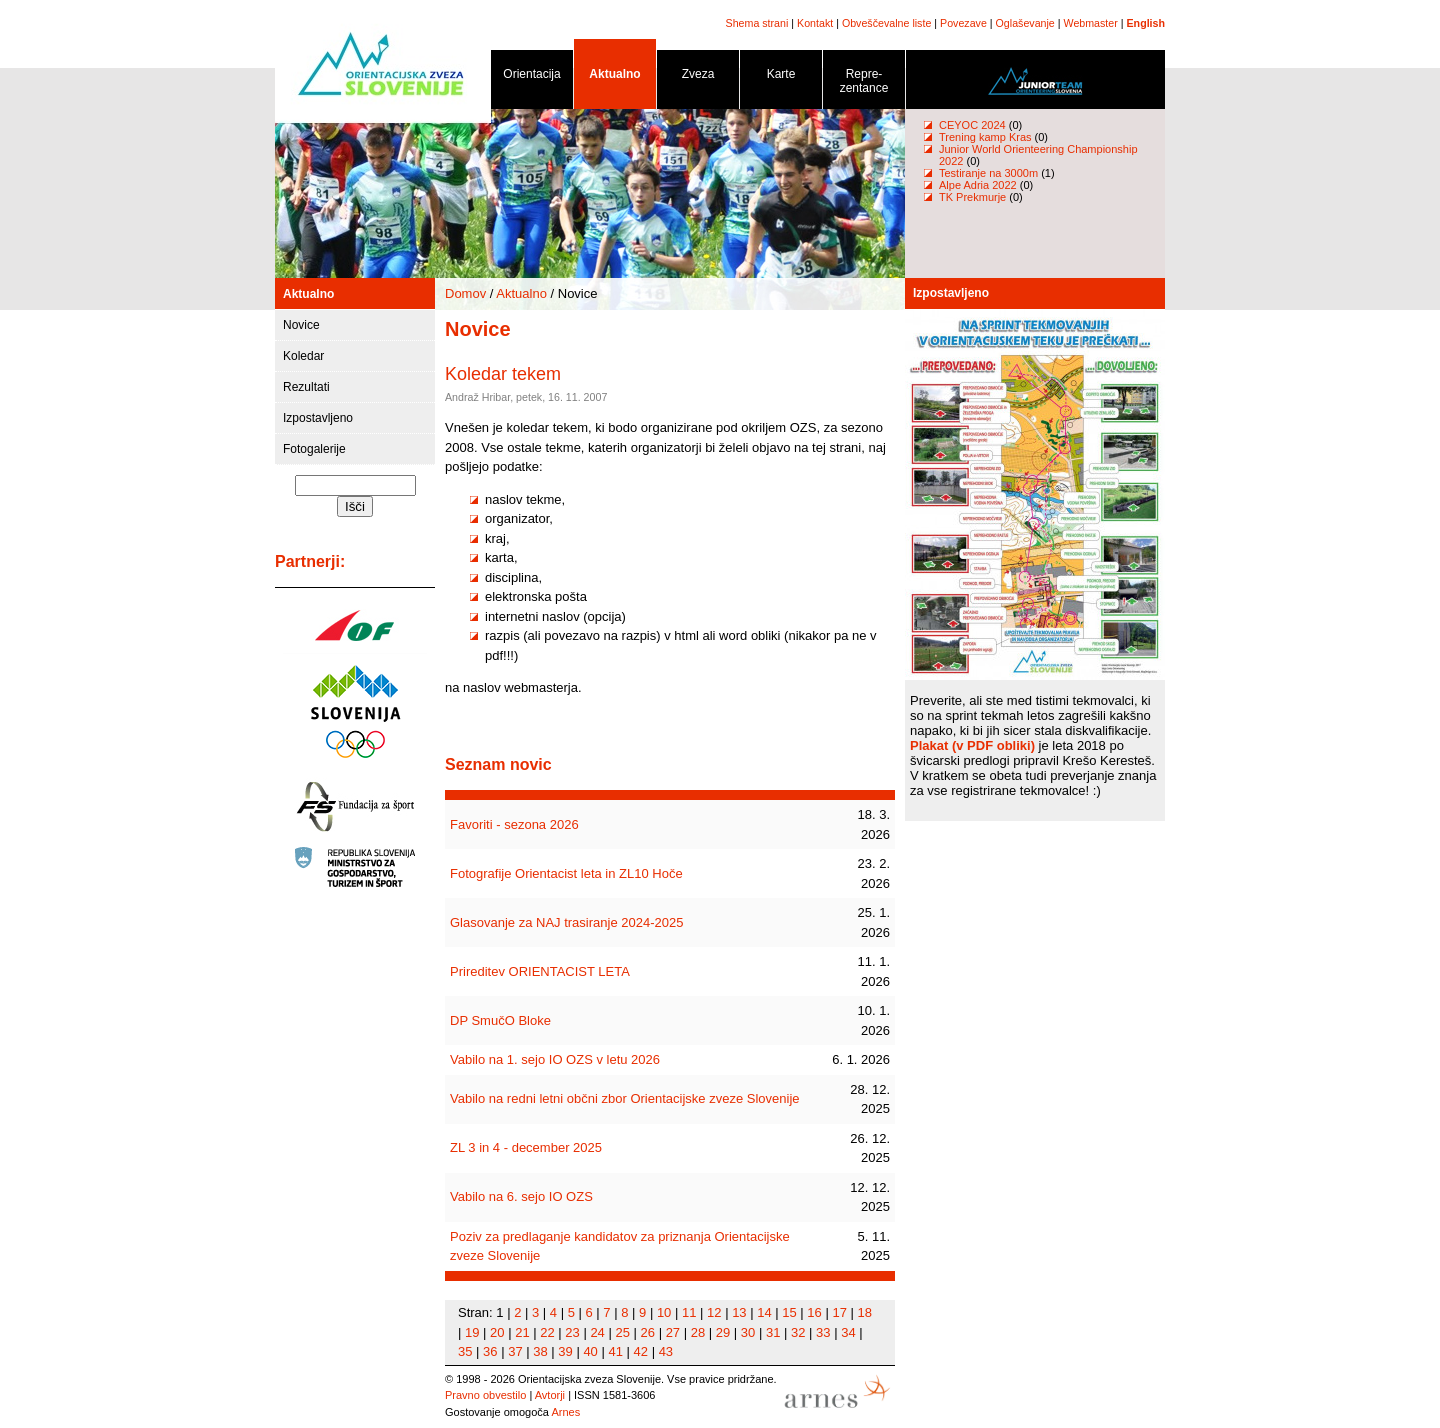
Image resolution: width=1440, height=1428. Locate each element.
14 (764, 1312)
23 (572, 1332)
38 (540, 1351)
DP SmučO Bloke (500, 1020)
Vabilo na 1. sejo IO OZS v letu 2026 (555, 1059)
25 (622, 1332)
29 (723, 1332)
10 (664, 1312)
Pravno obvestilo (485, 1395)
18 (865, 1312)
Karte (781, 77)
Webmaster (1091, 23)
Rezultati (306, 387)
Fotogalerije (314, 449)
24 (597, 1332)
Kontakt (815, 23)
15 (789, 1312)
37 (515, 1351)
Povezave (963, 23)
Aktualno (615, 77)
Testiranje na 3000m (990, 173)
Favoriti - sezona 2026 (514, 824)
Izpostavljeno (318, 418)
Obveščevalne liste (886, 23)
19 (472, 1332)
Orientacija (532, 77)
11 (689, 1312)
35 (465, 1351)
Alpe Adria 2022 (978, 185)
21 (522, 1332)
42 (641, 1351)
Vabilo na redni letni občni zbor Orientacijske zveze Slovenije (625, 1098)
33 (823, 1332)
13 (739, 1312)
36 (490, 1351)
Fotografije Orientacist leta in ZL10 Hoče (566, 873)
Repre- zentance (864, 84)
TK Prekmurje (972, 197)
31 (773, 1332)
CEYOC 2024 (972, 125)
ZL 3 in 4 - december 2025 (526, 1147)
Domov (465, 293)
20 (497, 1332)
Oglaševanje (1025, 23)
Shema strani (757, 23)
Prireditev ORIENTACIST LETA (540, 971)
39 (565, 1351)
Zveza (698, 77)
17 (839, 1312)
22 (547, 1332)
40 (590, 1351)
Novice (301, 325)
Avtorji (550, 1395)
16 (814, 1312)
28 (698, 1332)
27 (673, 1332)
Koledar (303, 356)
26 (648, 1332)
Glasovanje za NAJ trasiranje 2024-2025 (566, 922)
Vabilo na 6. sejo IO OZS (521, 1196)
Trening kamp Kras (985, 137)
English (1146, 23)
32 (798, 1332)
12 (714, 1312)
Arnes (565, 1412)
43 (666, 1351)
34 (848, 1332)
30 (748, 1332)
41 (615, 1351)
